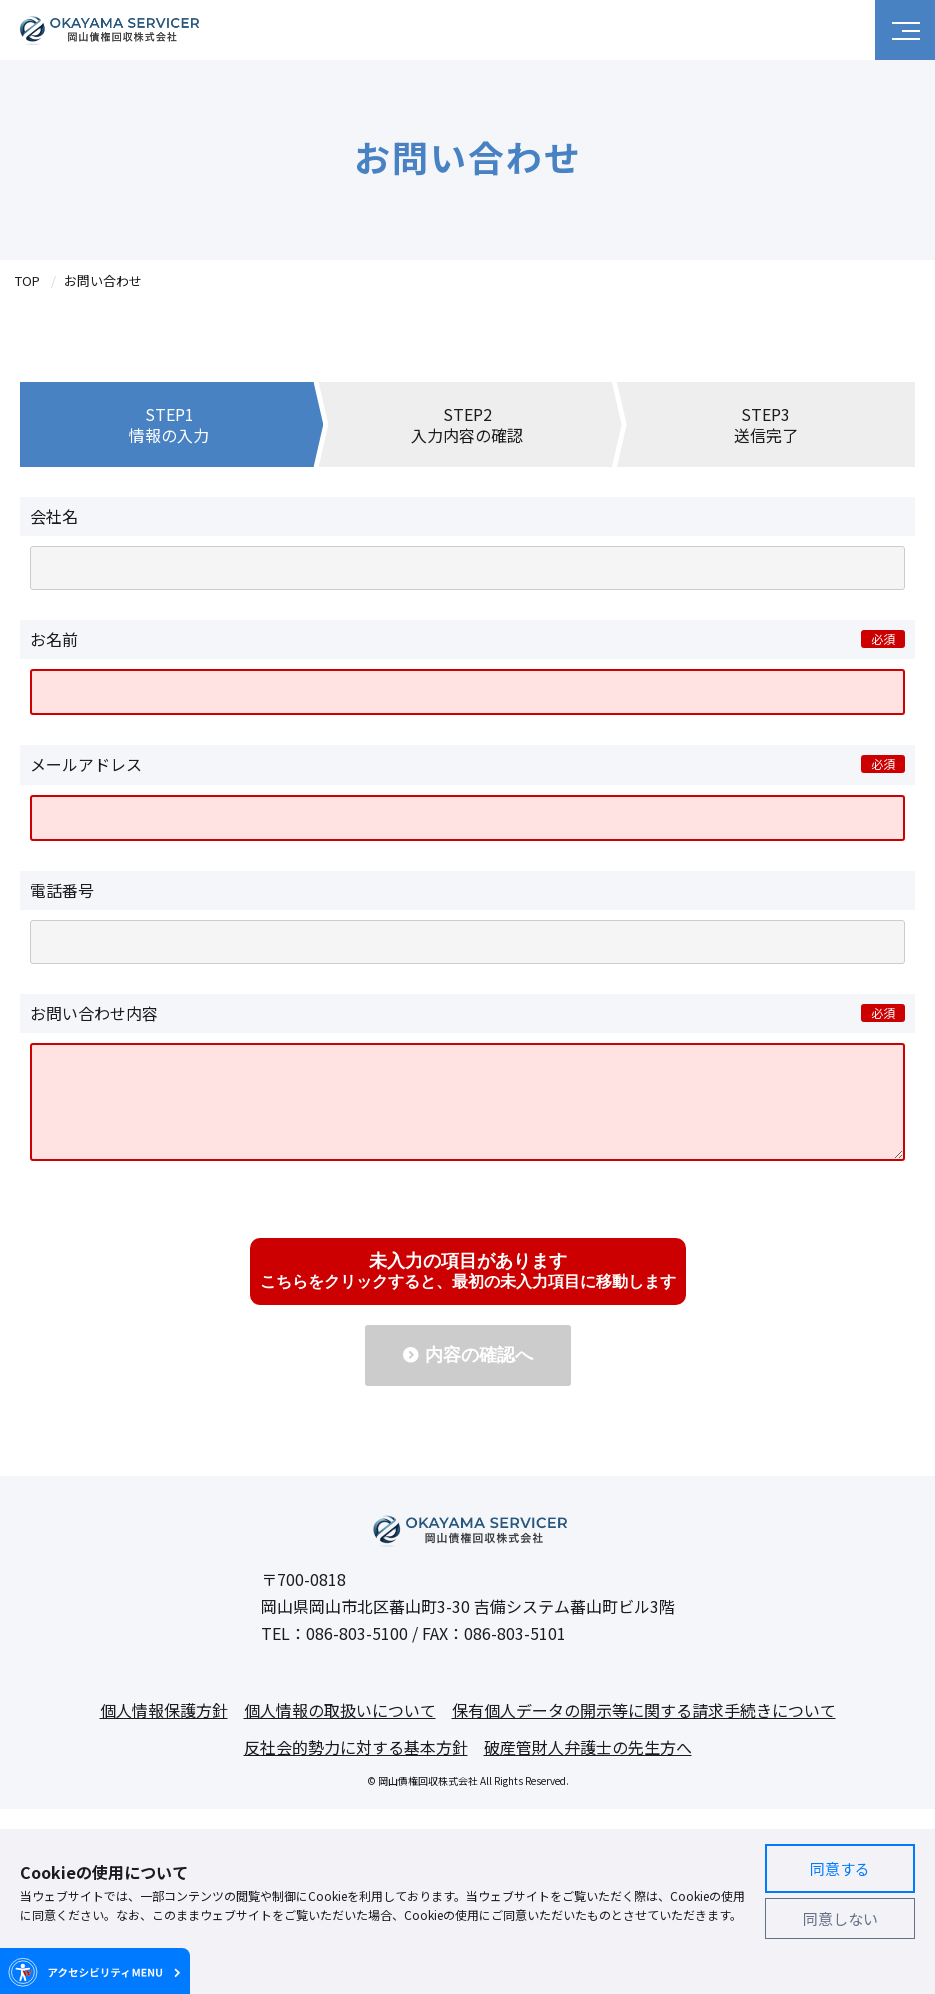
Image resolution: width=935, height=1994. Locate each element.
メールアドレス (86, 764)
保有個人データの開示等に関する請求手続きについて (644, 1730)
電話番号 (62, 890)
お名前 (54, 639)
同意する (840, 1868)
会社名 (54, 516)
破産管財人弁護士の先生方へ (588, 1767)
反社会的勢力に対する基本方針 (356, 1767)
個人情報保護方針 (164, 1730)
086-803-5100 (357, 1653)
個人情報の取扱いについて (340, 1730)
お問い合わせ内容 (94, 1013)
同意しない (840, 1918)
